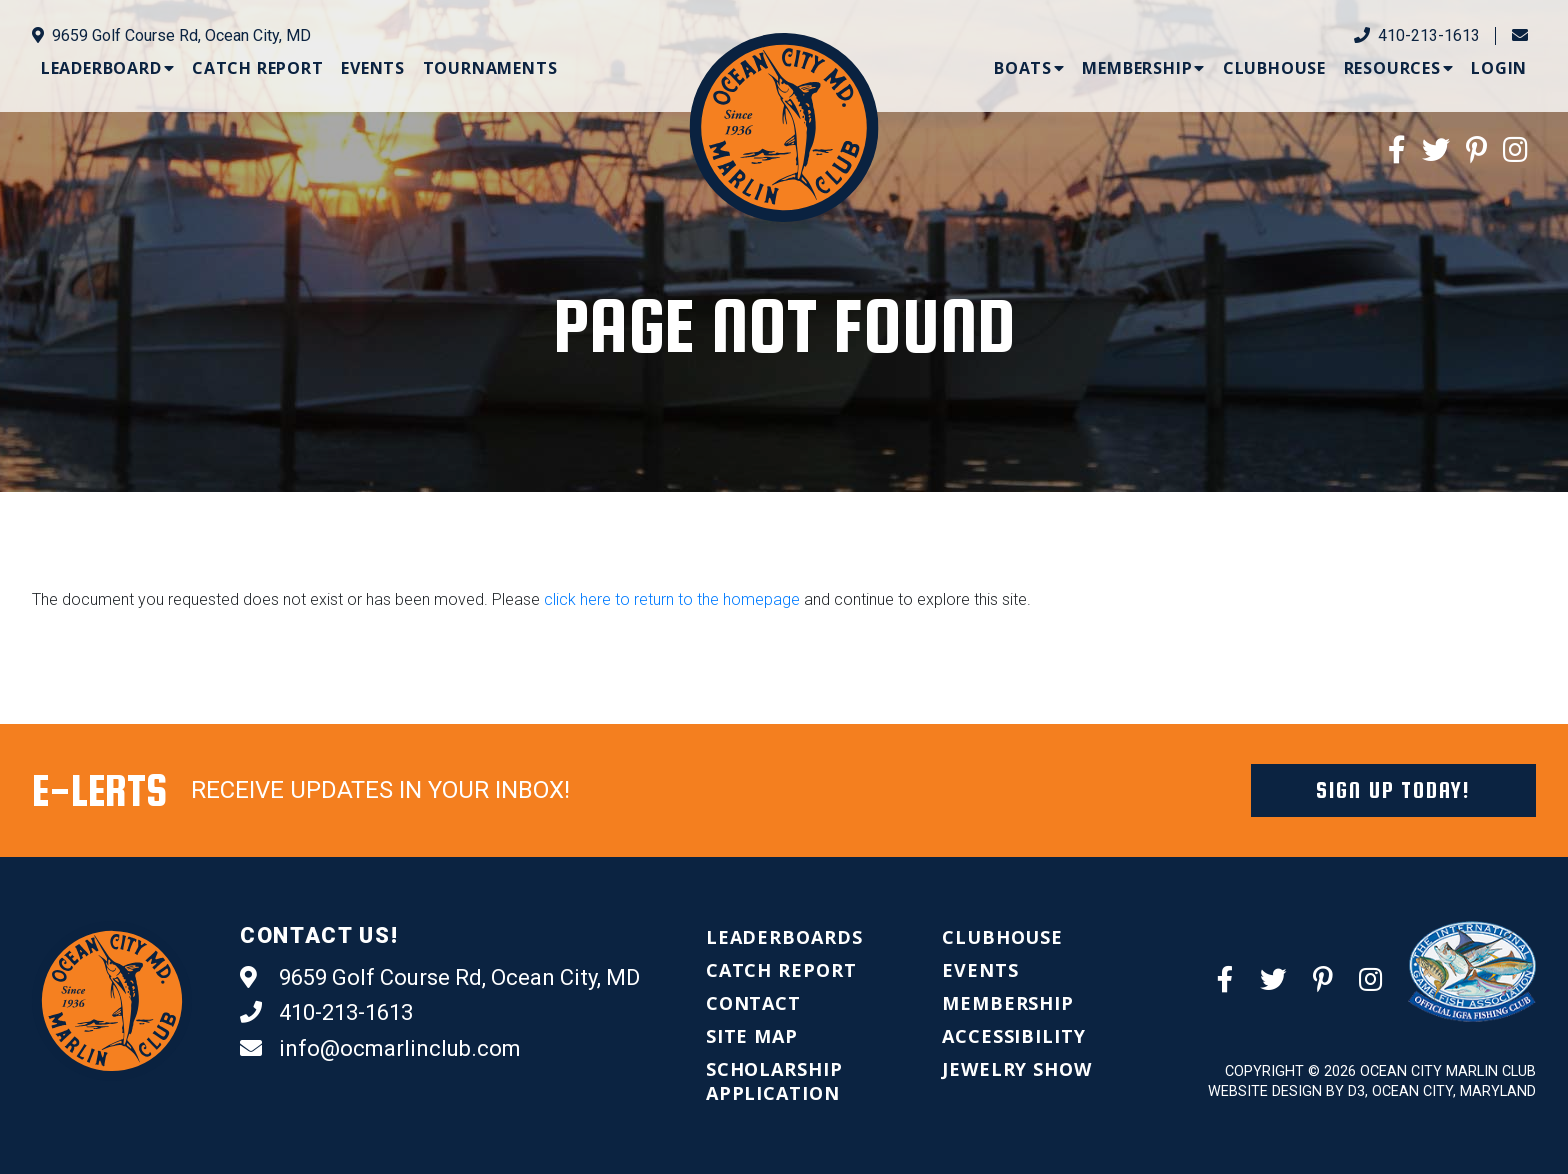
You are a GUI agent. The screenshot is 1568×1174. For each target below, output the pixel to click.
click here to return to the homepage (672, 599)
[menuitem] (108, 68)
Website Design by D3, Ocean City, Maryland (1372, 1091)
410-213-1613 (1417, 35)
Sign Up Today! (1393, 790)
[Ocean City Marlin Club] (784, 126)
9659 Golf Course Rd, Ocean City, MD (171, 35)
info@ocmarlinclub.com (380, 1049)
